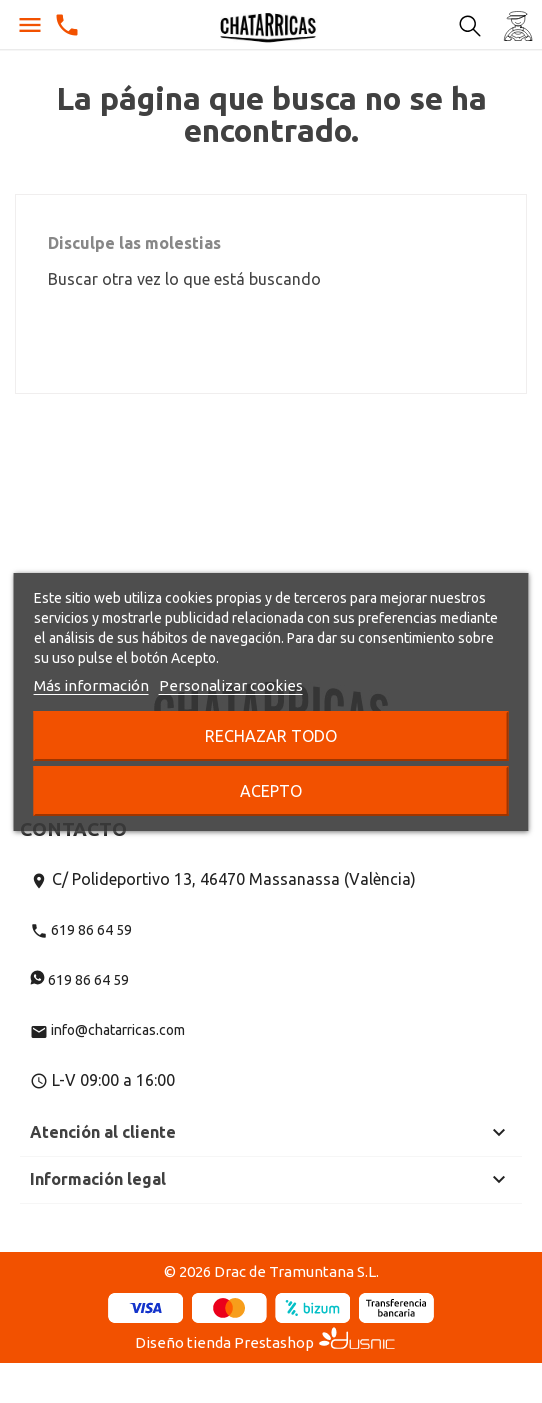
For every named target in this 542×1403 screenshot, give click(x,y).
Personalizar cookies (231, 685)
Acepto (271, 791)
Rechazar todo (271, 736)
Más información (91, 685)
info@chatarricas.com (107, 1030)
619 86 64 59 (81, 930)
